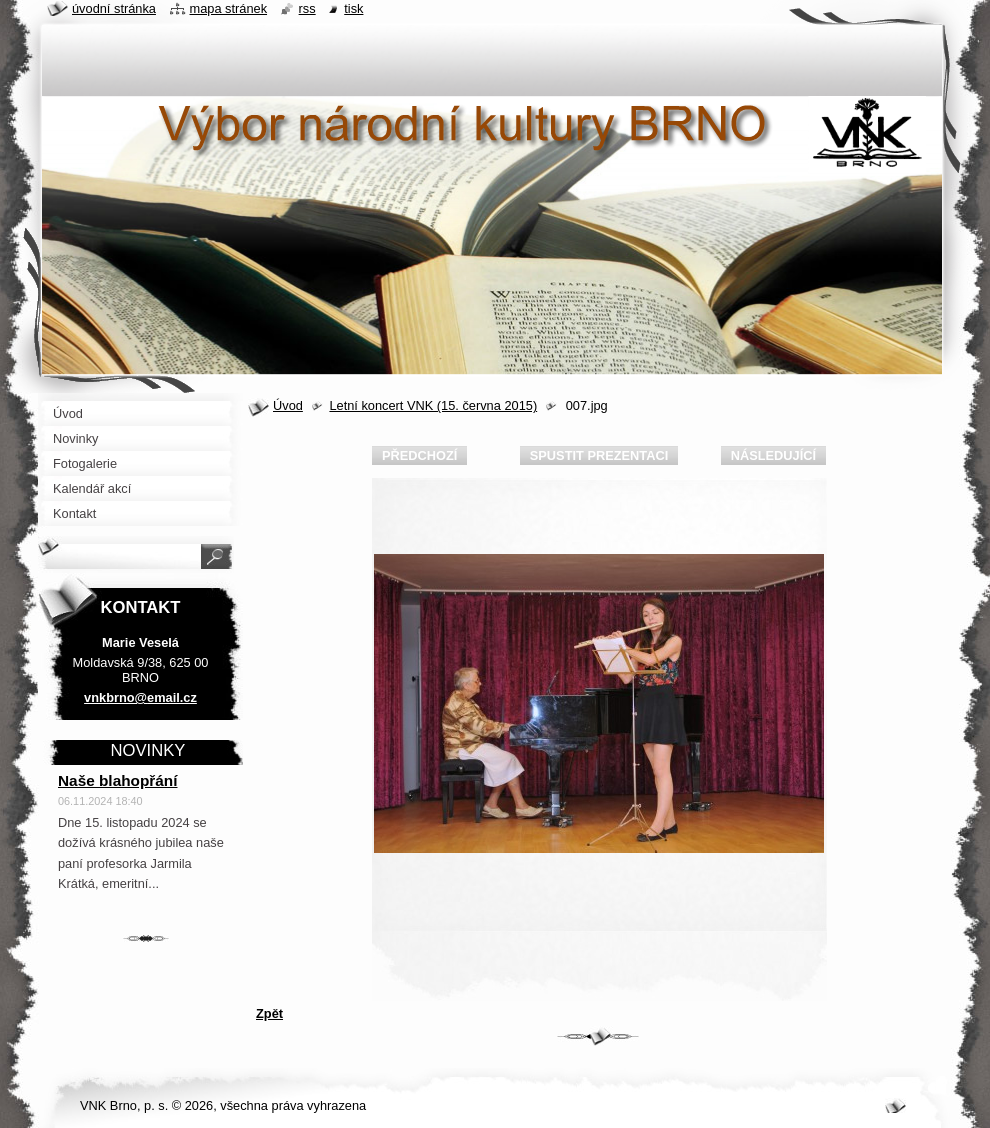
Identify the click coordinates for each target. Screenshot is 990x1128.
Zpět (269, 1013)
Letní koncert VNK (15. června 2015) (433, 405)
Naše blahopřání (118, 780)
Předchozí (419, 455)
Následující (773, 455)
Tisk (353, 8)
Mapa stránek (229, 8)
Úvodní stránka (114, 8)
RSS (307, 8)
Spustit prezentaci (599, 455)
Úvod (288, 405)
